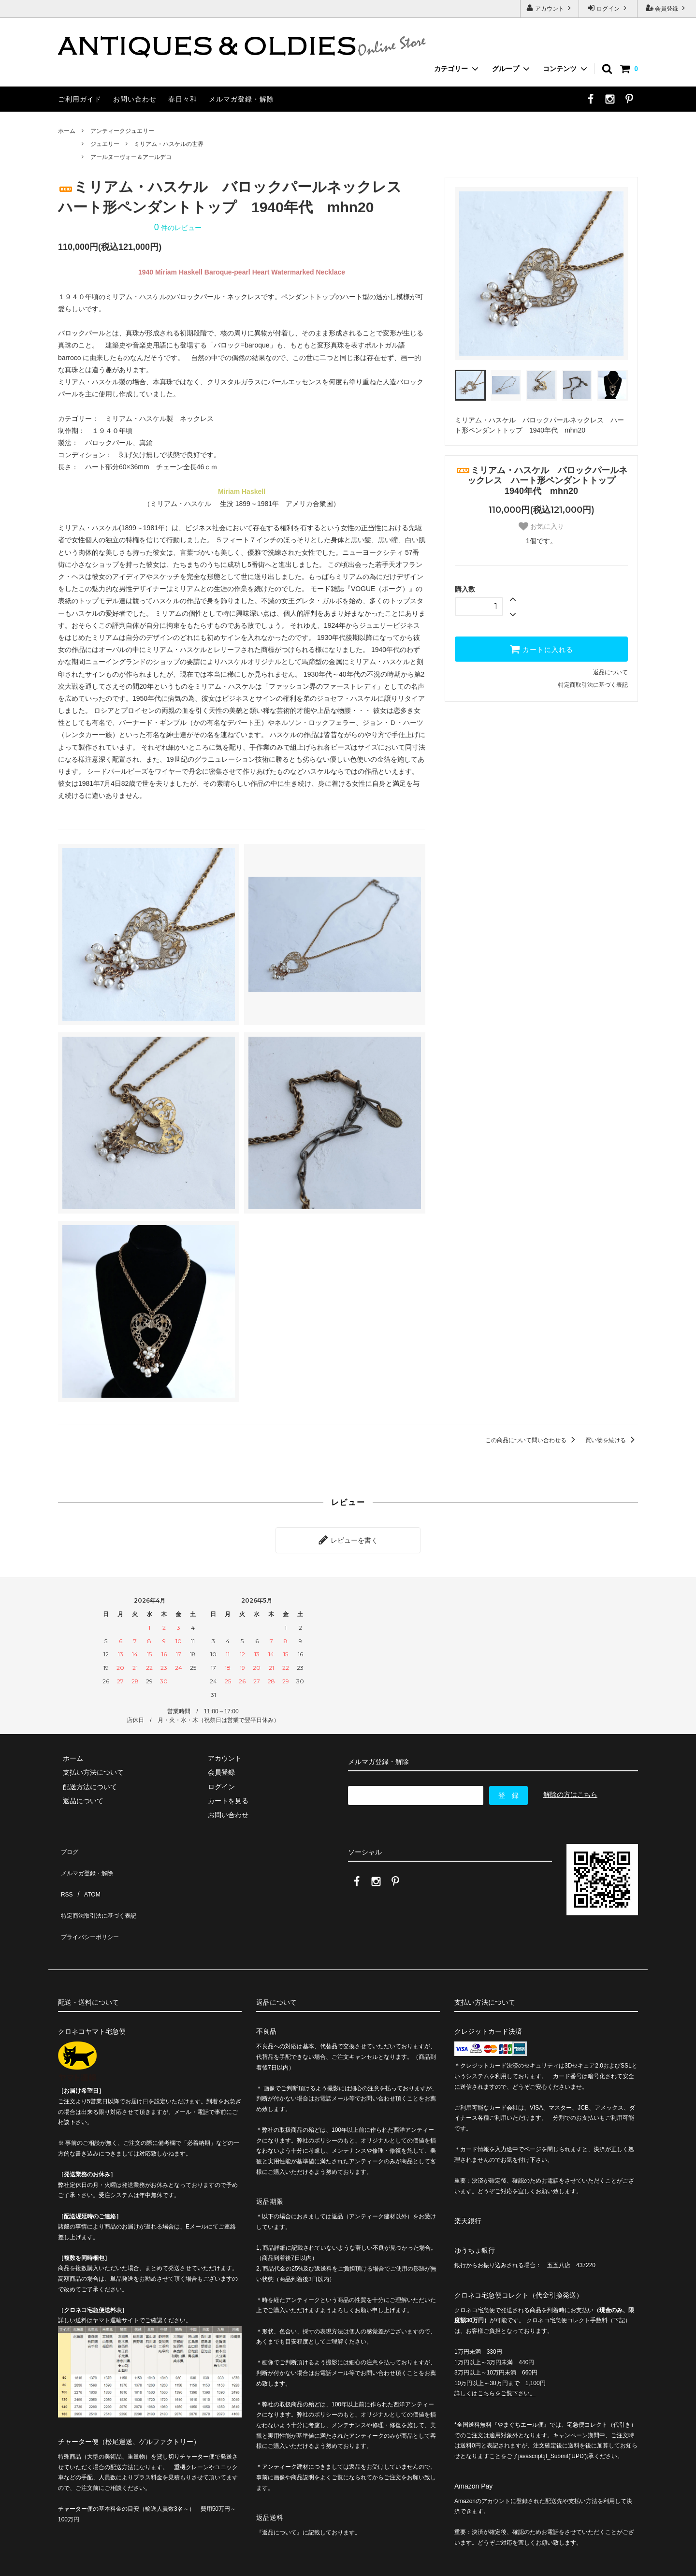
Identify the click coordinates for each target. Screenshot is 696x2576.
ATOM (86, 1872)
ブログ (68, 1844)
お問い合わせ (135, 99)
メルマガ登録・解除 (241, 99)
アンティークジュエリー (122, 131)
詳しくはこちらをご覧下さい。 (495, 2353)
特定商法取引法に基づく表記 (102, 1886)
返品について (610, 672)
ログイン (608, 8)
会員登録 (667, 8)
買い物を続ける (611, 1440)
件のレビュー (178, 228)
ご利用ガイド (80, 99)
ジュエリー (104, 144)
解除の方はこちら (570, 1790)
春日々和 (182, 99)
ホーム (66, 131)
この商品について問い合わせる (532, 1440)
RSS (65, 1872)
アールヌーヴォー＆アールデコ (131, 157)
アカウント (550, 8)
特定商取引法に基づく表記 (593, 684)
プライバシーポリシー (92, 1900)
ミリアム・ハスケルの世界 (168, 144)
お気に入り (541, 526)
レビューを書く (348, 1538)
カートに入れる (541, 649)
